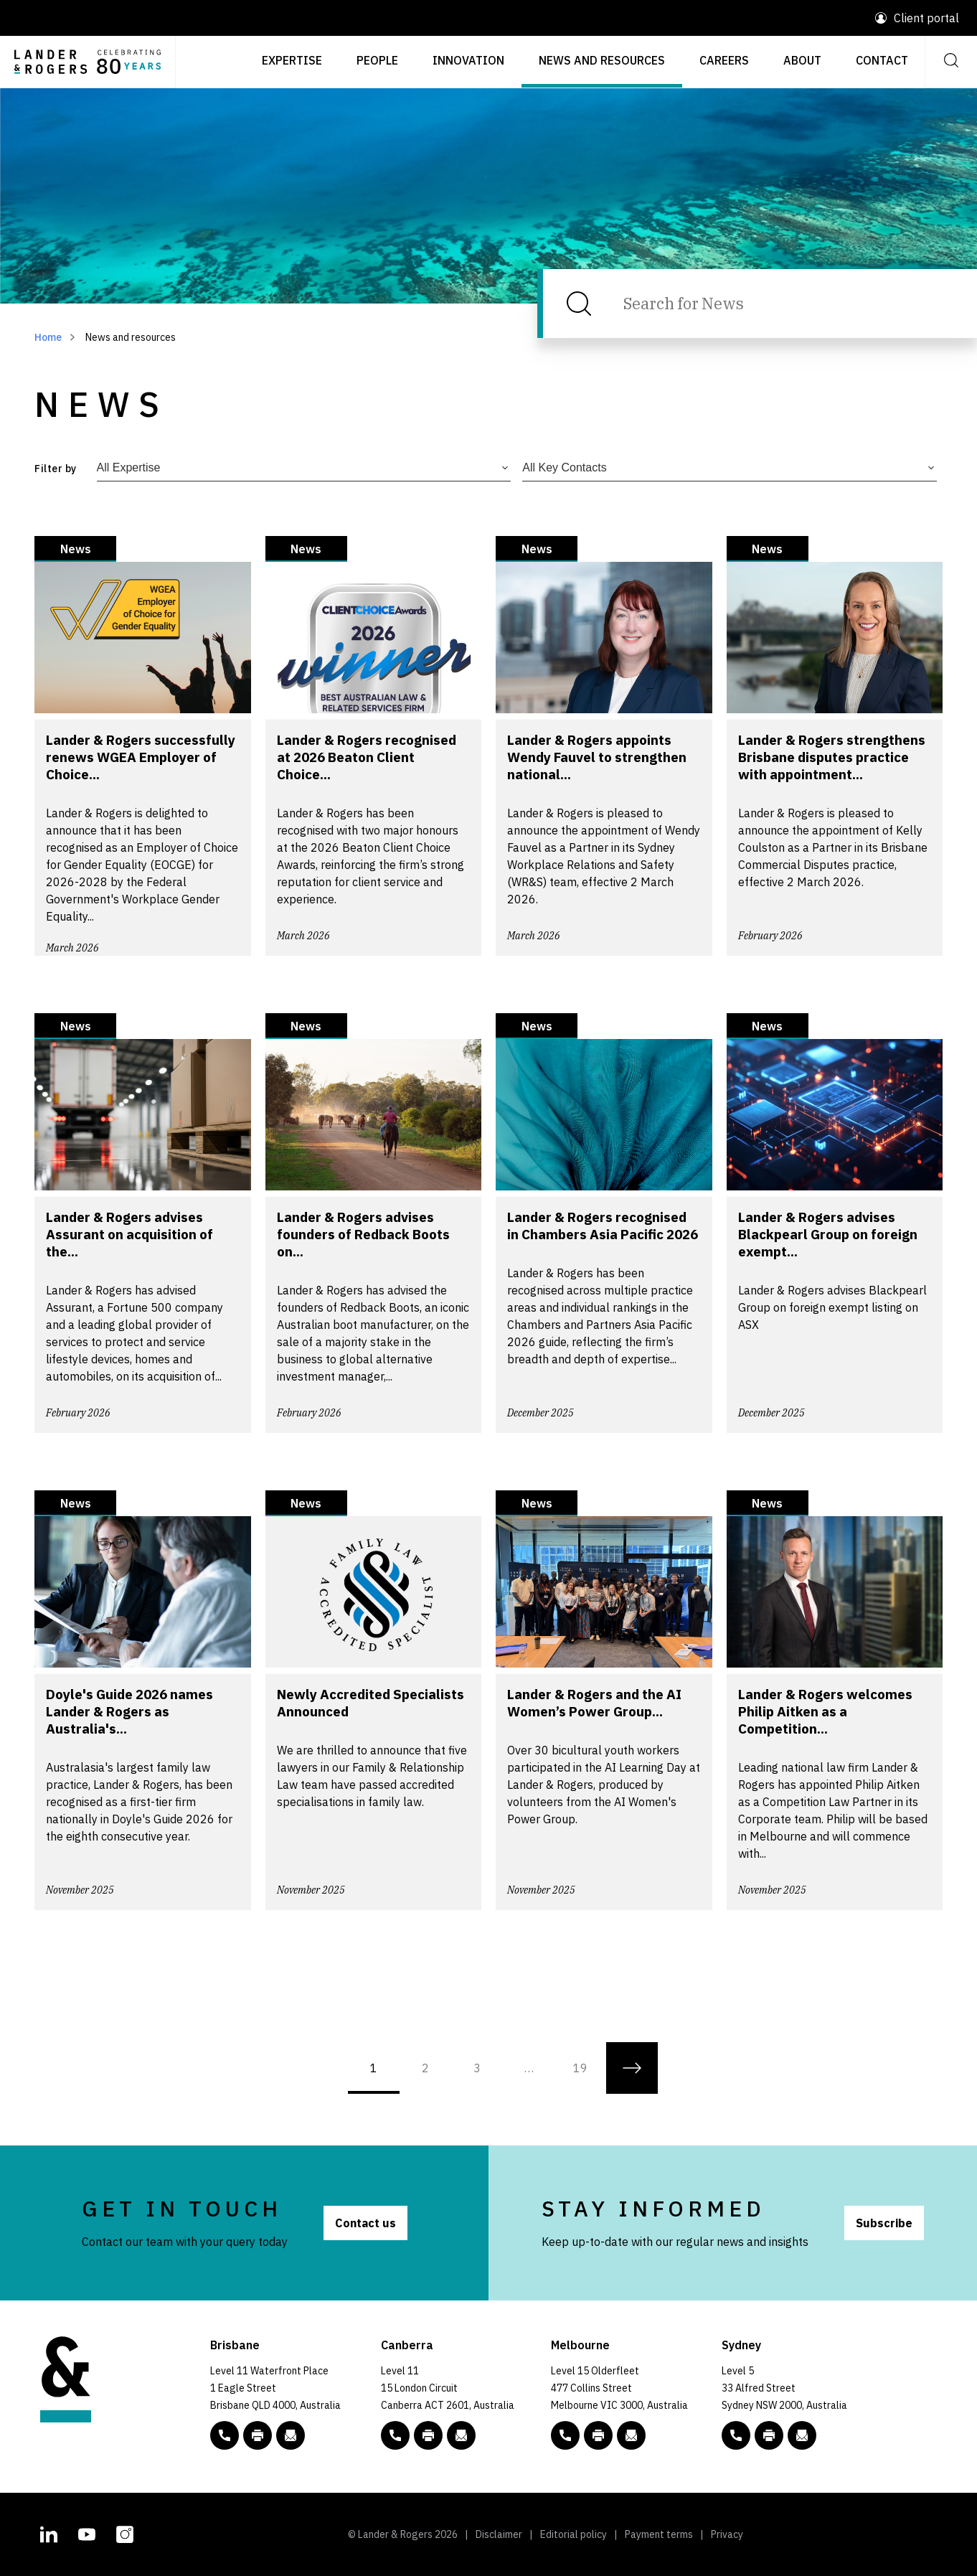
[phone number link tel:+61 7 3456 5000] (224, 2435)
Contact (882, 60)
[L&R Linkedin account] (48, 2533)
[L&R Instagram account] (124, 2533)
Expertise (292, 60)
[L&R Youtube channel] (86, 2533)
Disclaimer (499, 2534)
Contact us (365, 2223)
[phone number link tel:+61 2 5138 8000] (395, 2435)
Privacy (727, 2534)
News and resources (602, 60)
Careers (724, 60)
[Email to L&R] (290, 2435)
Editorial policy (573, 2534)
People (377, 60)
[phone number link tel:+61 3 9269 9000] (565, 2435)
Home (48, 337)
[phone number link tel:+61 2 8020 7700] (736, 2435)
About (802, 60)
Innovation (468, 60)
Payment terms (659, 2534)
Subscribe (884, 2223)
